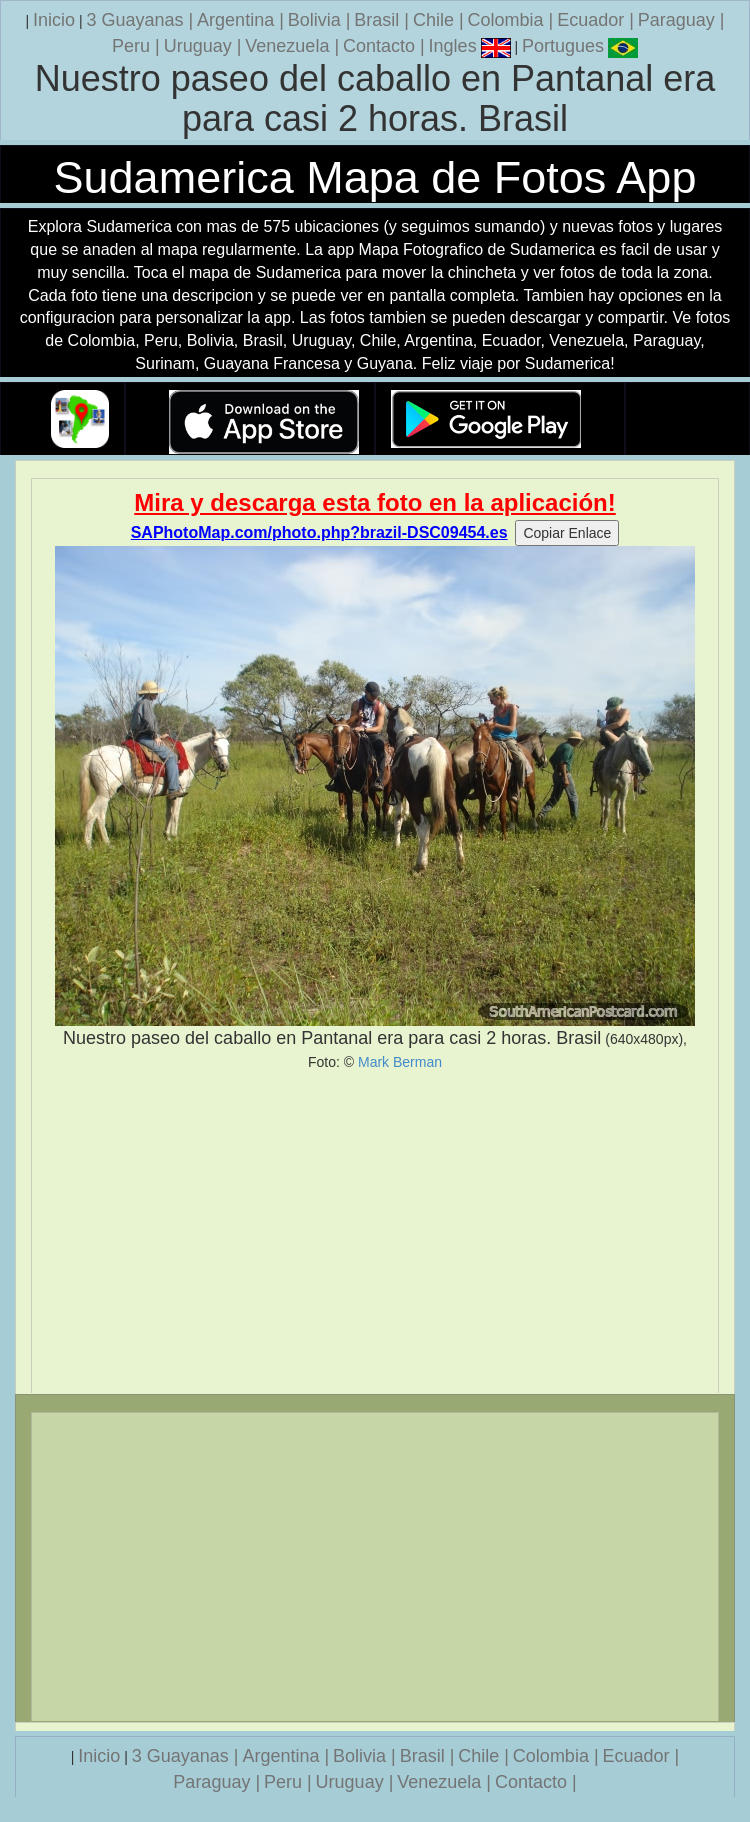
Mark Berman (400, 1062)
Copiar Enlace (567, 533)
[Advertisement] (375, 1232)
